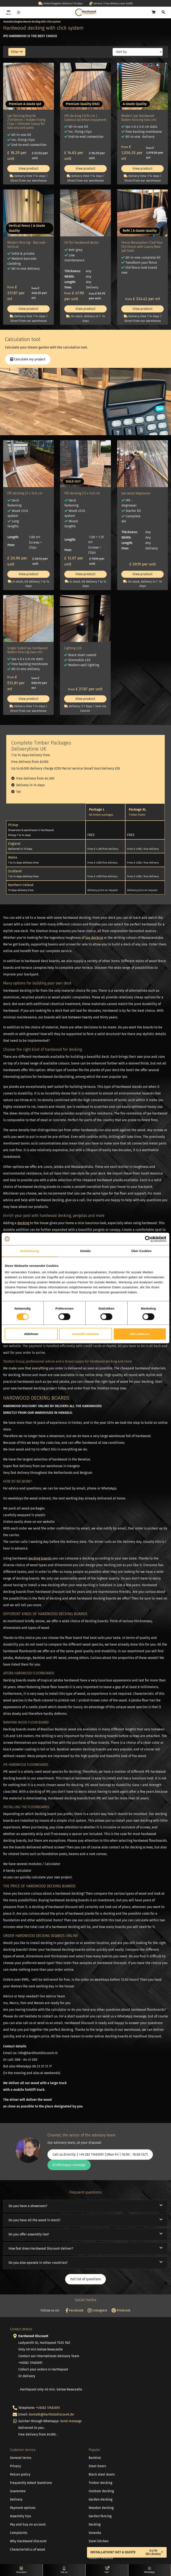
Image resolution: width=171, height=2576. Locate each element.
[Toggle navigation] (8, 12)
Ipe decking (94, 938)
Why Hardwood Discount (28, 2541)
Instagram (97, 2310)
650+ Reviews (153, 2553)
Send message (71, 2421)
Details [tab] (85, 1251)
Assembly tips (20, 2516)
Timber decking (100, 2483)
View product (28, 168)
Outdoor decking (101, 2491)
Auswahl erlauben (85, 1334)
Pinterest (121, 2310)
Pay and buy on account (28, 2524)
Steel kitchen (99, 2541)
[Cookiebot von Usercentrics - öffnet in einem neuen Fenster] (148, 1239)
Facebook (74, 2310)
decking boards (40, 1558)
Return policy (20, 2474)
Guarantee (18, 2491)
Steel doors (97, 2466)
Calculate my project (27, 359)
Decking (94, 2524)
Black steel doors (102, 2474)
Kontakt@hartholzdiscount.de (51, 2414)
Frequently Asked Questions (31, 2483)
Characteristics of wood (27, 2549)
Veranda (95, 2533)
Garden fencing (100, 2516)
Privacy (15, 2466)
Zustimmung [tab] (29, 1251)
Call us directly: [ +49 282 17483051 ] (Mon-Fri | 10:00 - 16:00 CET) (100, 2154)
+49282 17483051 (48, 2408)
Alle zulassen (140, 1334)
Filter (17, 52)
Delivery (16, 2499)
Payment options (22, 2508)
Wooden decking (101, 2508)
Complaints (18, 2533)
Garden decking (100, 2499)
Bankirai (95, 2458)
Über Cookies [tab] (141, 1251)
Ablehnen (31, 1334)
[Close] (162, 2551)
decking (23, 1223)
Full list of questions (85, 2279)
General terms (20, 2458)
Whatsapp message (69, 2165)
